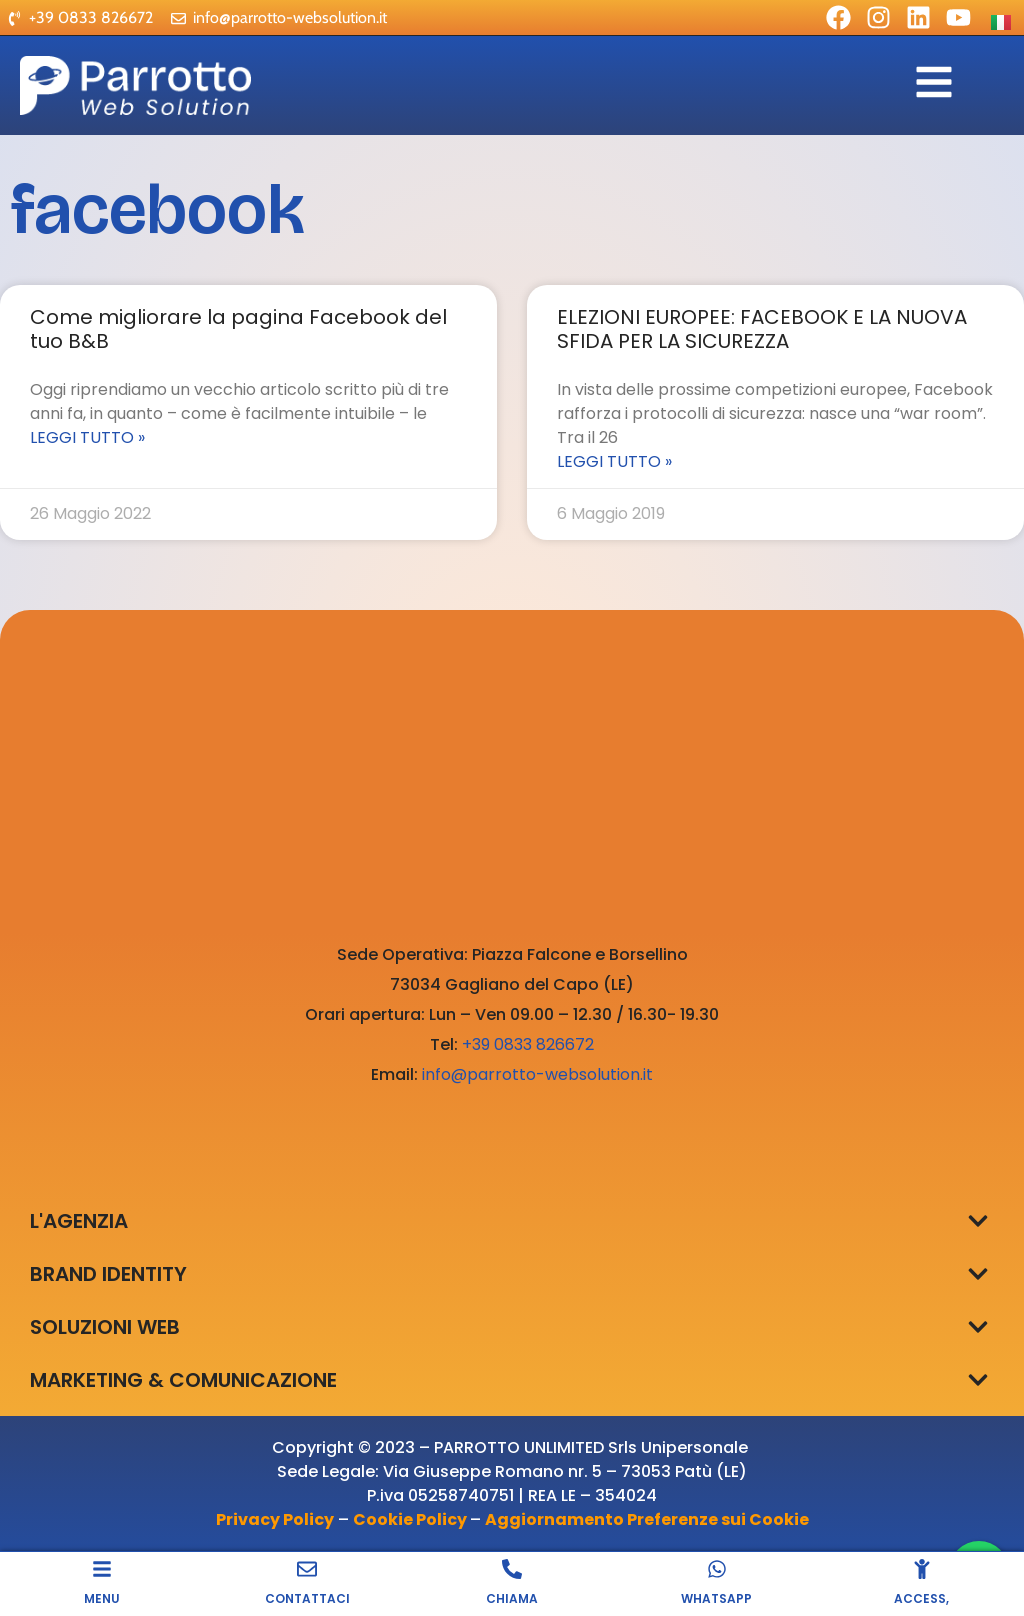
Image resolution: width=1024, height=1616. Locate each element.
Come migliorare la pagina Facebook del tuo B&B (238, 329)
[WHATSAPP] (717, 1569)
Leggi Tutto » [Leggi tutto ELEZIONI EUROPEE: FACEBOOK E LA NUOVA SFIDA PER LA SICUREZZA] (614, 461)
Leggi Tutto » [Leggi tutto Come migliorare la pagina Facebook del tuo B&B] (87, 437)
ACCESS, (921, 1598)
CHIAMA (512, 1598)
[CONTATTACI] (307, 1569)
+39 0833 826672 (528, 1044)
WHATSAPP (716, 1598)
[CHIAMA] (512, 1569)
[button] (977, 1220)
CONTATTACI (307, 1598)
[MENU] (102, 1569)
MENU (102, 1598)
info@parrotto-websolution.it (537, 1074)
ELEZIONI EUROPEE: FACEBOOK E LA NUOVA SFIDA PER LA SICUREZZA (762, 329)
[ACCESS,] (922, 1569)
